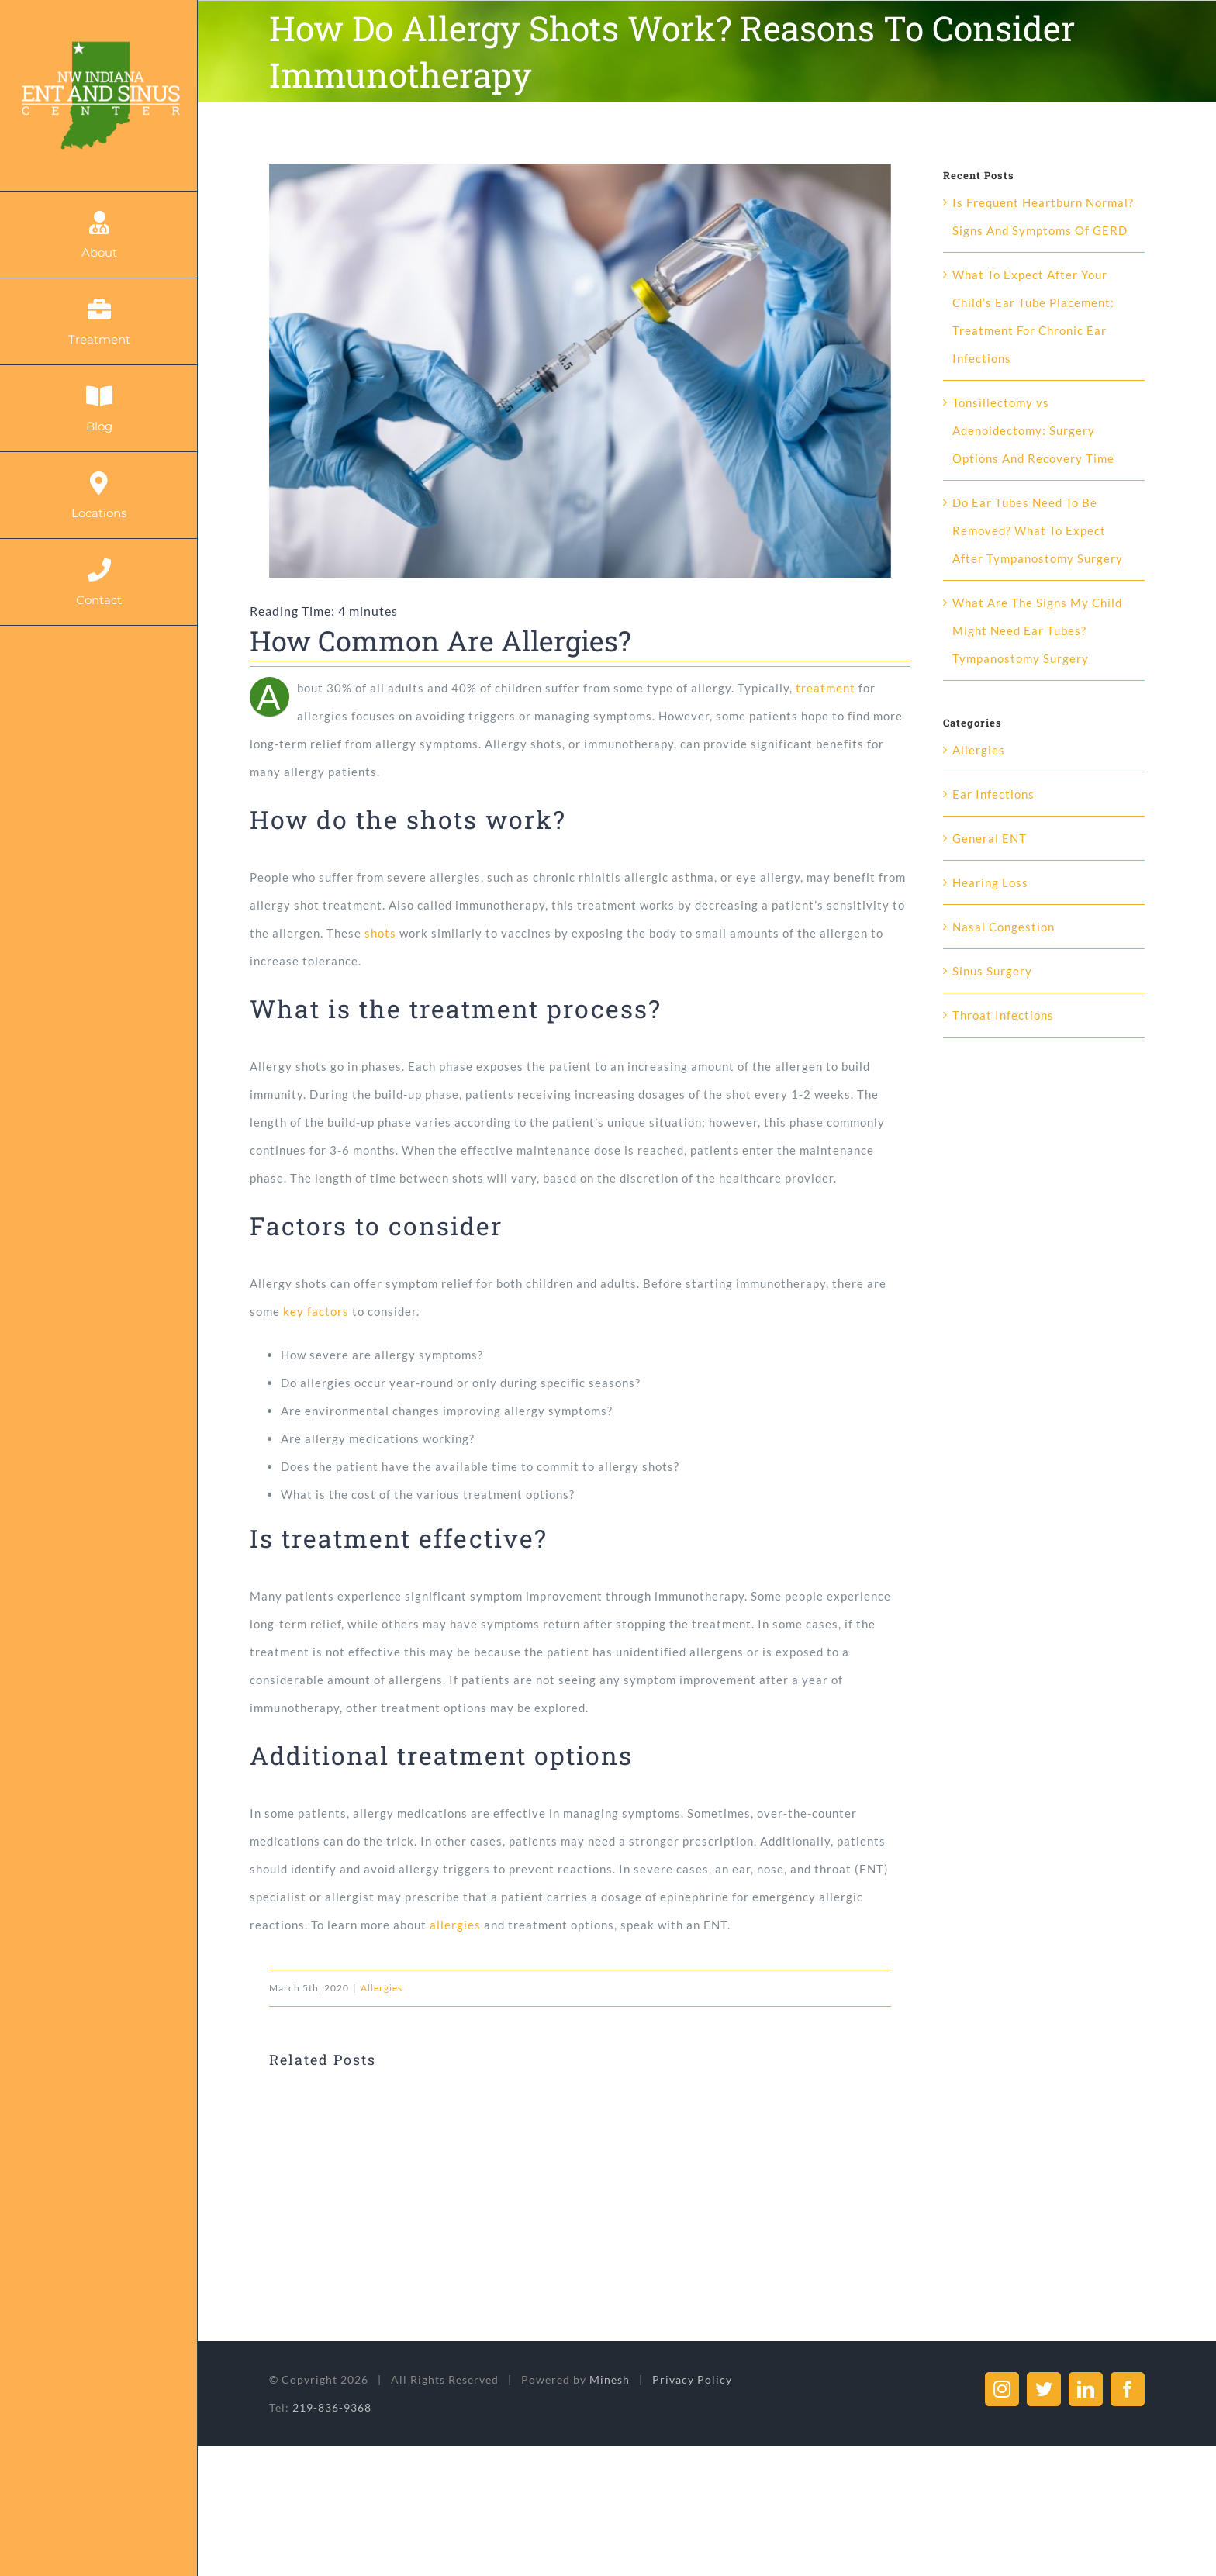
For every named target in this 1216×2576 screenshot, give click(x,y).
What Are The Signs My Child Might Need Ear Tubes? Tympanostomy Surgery (1037, 630)
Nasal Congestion (1003, 927)
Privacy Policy (692, 2379)
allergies (455, 1925)
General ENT (989, 838)
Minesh (609, 2379)
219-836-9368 (331, 2407)
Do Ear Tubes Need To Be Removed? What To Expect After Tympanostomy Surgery (1037, 530)
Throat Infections (1003, 1015)
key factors (316, 1311)
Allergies (381, 1988)
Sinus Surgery (992, 971)
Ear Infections (993, 794)
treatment (825, 688)
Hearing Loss (990, 882)
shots (380, 933)
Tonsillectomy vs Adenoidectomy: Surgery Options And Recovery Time (1033, 430)
